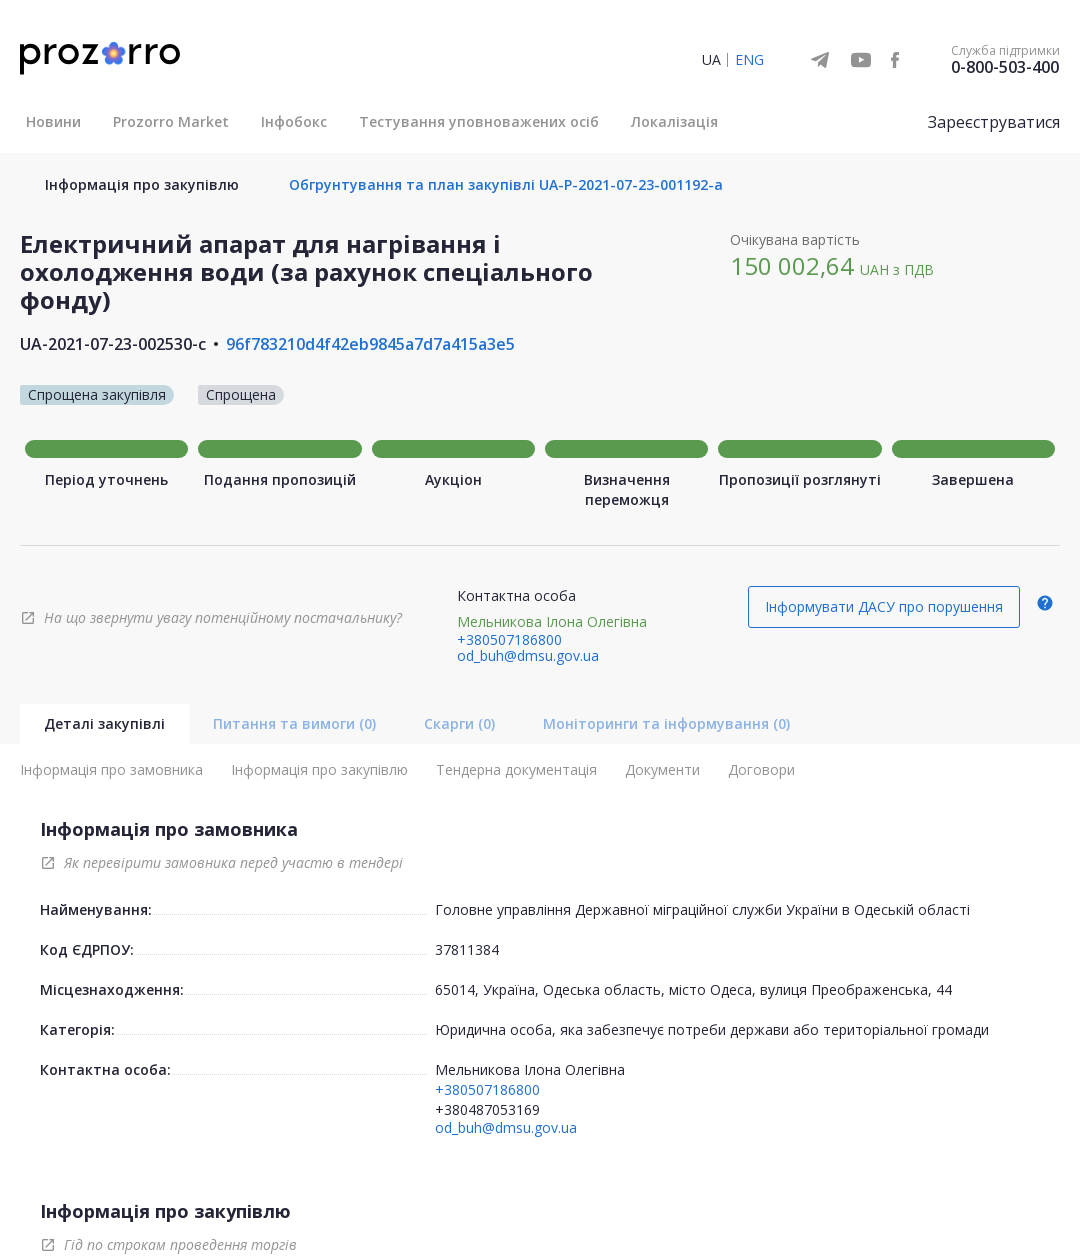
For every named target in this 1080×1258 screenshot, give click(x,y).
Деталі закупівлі (104, 723)
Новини (53, 121)
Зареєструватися (994, 122)
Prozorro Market (171, 121)
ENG (749, 59)
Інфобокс (294, 121)
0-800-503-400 (1005, 67)
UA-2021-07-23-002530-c (113, 344)
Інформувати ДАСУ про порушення (884, 606)
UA (711, 59)
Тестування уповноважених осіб (479, 121)
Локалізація (674, 121)
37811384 (467, 949)
